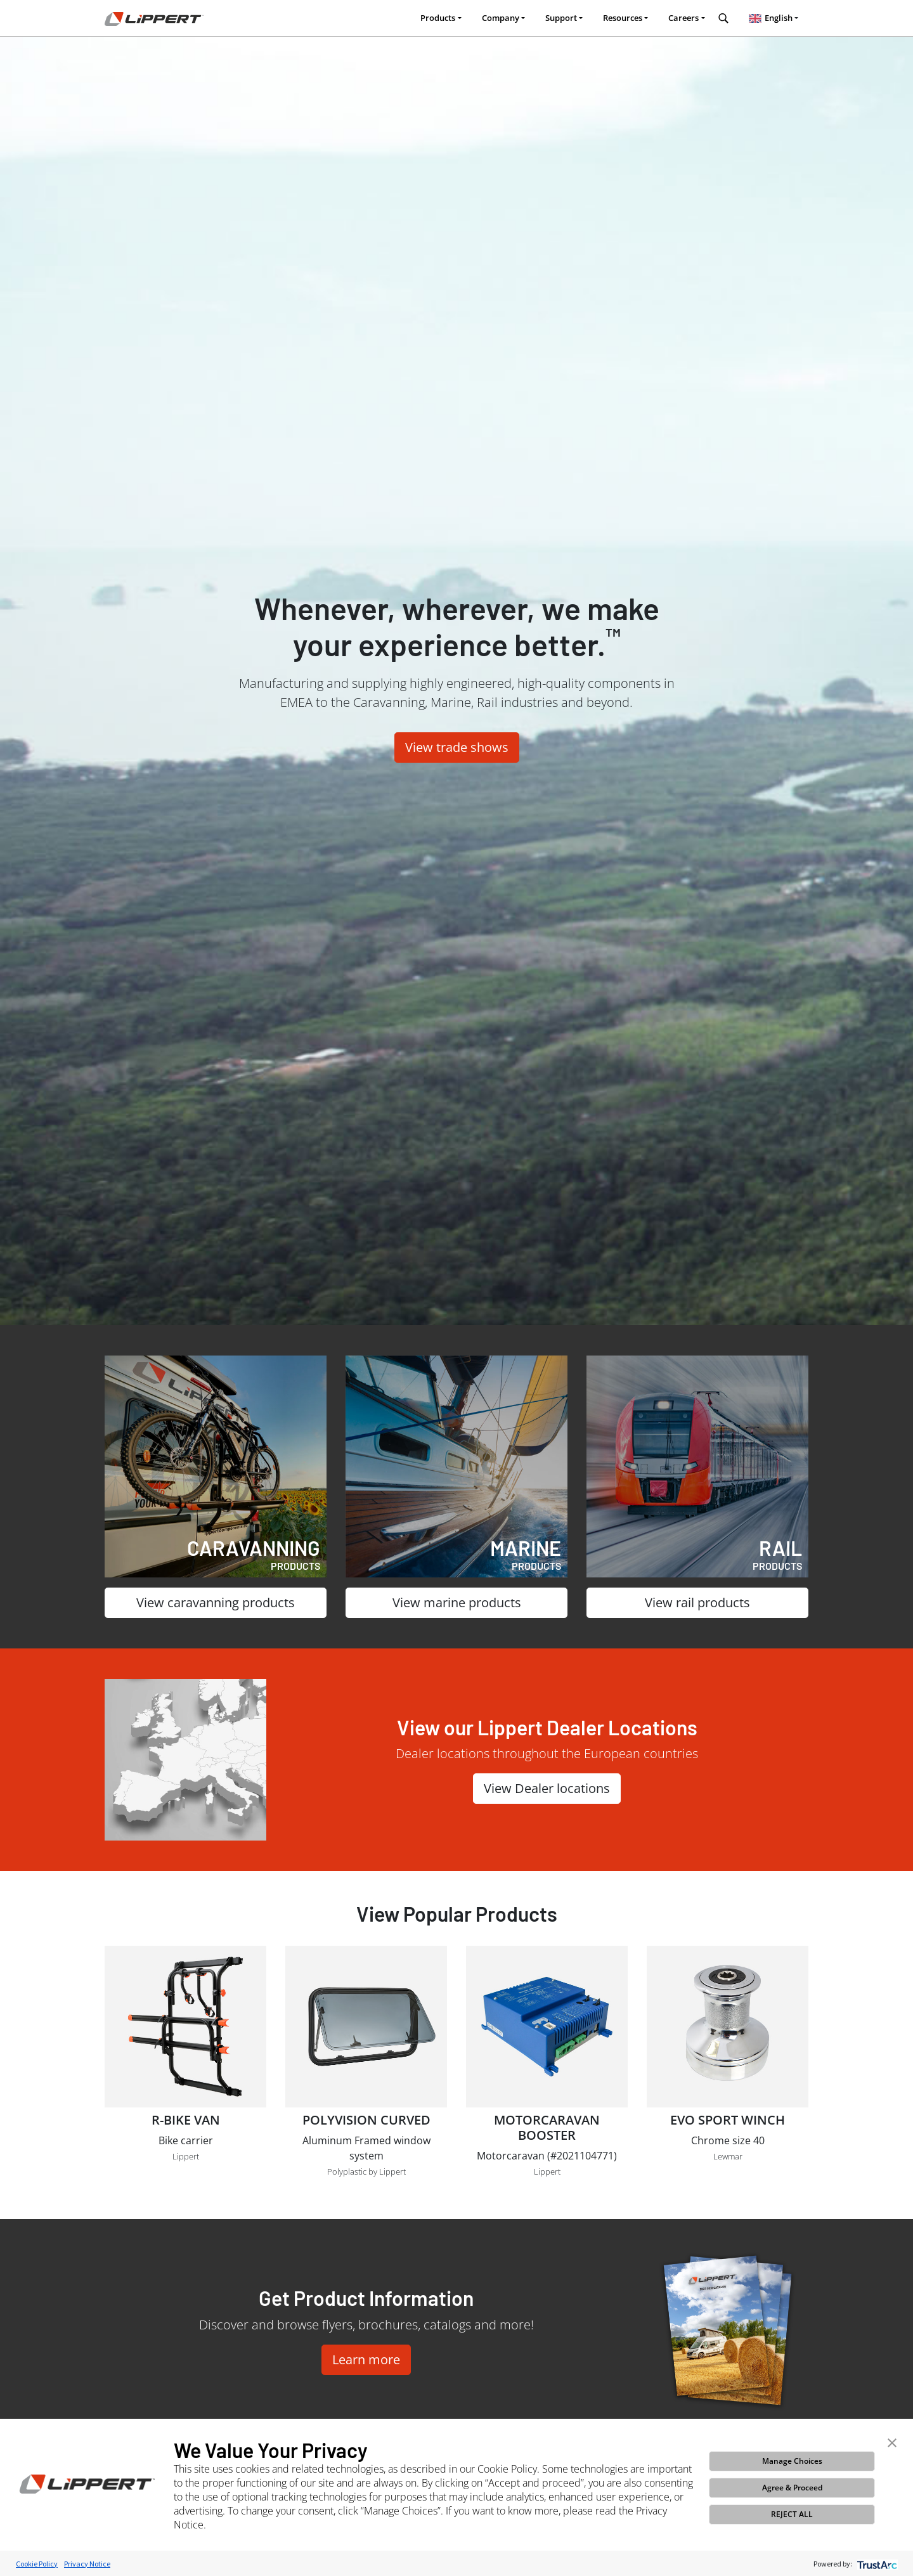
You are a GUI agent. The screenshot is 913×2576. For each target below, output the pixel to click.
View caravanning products (215, 1602)
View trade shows (456, 747)
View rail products (697, 1602)
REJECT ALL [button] (792, 2514)
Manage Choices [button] (792, 2461)
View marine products (456, 1602)
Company (500, 17)
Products (437, 17)
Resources (622, 17)
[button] (892, 2441)
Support (561, 17)
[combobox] (773, 18)
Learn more (366, 2359)
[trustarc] (876, 2563)
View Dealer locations (547, 1788)
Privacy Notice (87, 2563)
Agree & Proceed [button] (792, 2487)
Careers (683, 17)
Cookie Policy (37, 2563)
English (769, 17)
